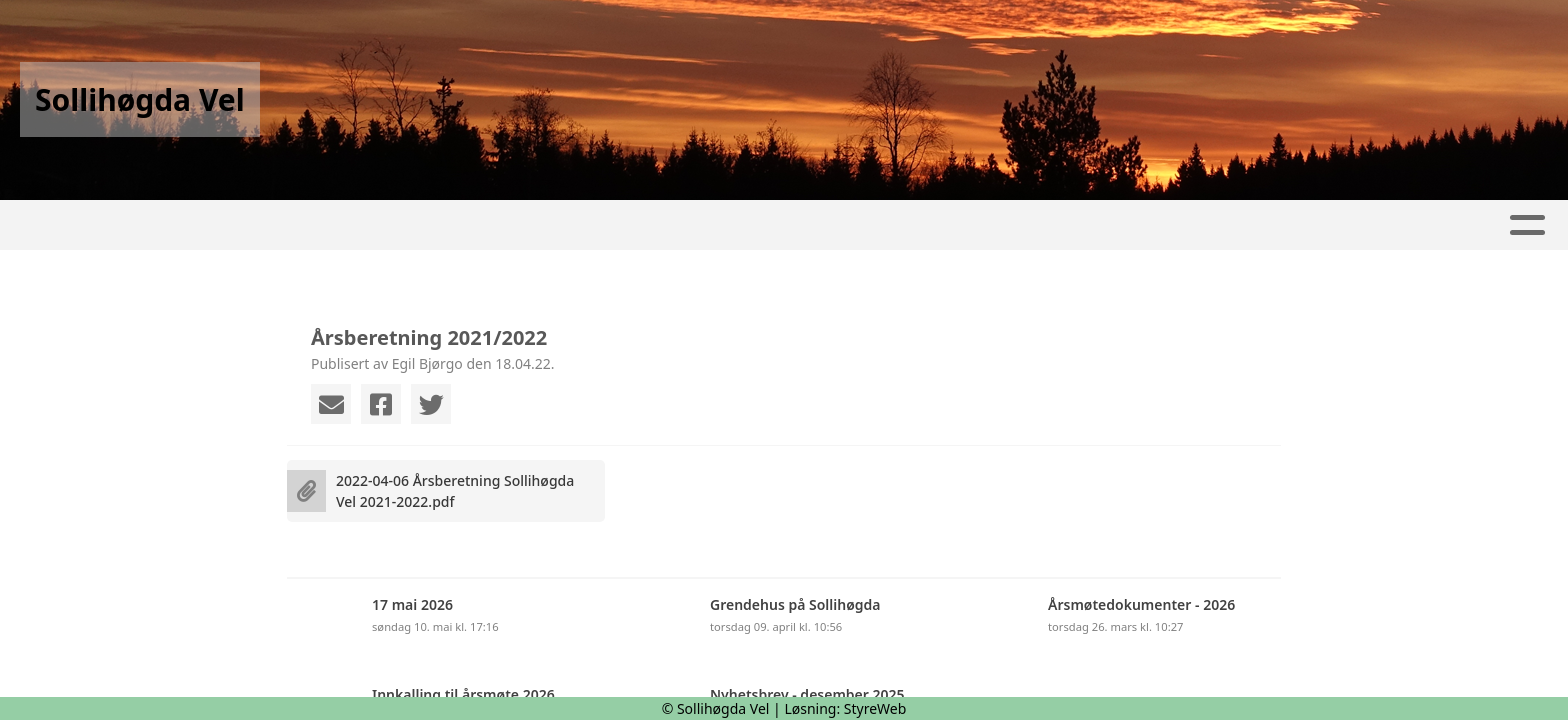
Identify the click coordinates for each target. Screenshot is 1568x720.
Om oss (827, 225)
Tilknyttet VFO (1086, 225)
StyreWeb (875, 708)
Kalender (716, 225)
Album (618, 225)
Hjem (438, 225)
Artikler (525, 225)
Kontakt (946, 225)
